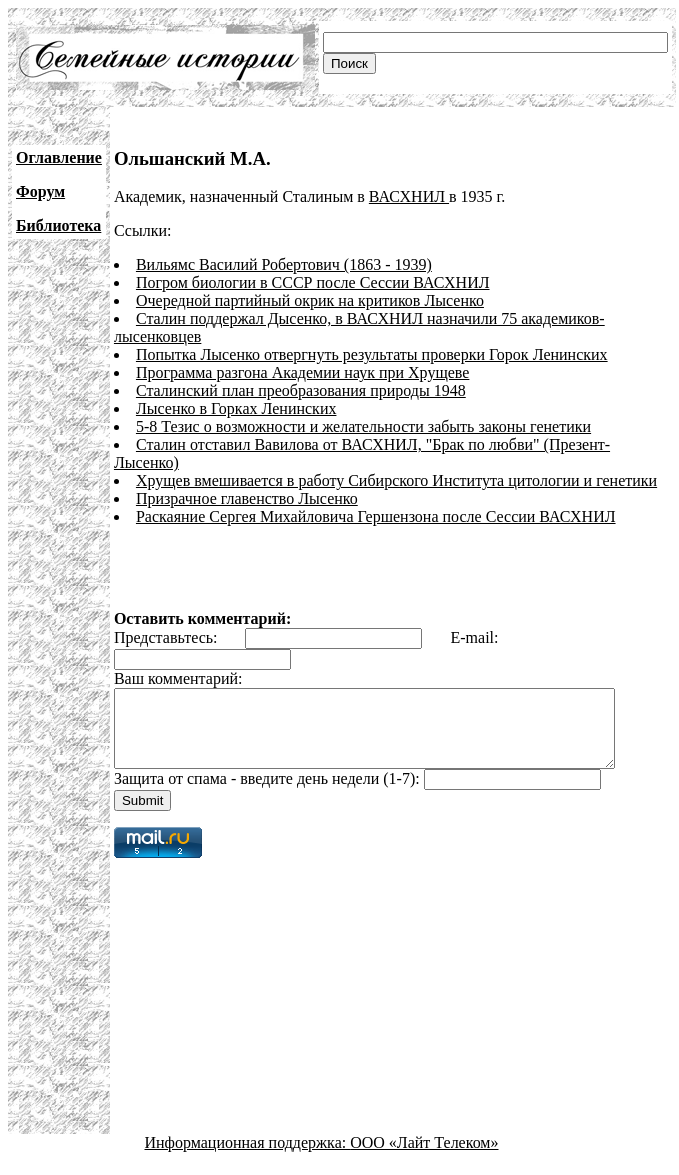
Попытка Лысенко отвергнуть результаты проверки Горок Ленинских (372, 354)
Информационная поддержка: (248, 1139)
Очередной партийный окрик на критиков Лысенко (310, 300)
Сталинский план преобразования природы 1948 (301, 390)
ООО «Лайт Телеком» (424, 1139)
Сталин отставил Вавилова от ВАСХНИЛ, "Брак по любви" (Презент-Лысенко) (405, 444)
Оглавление (59, 157)
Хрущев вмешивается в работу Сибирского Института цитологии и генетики (396, 462)
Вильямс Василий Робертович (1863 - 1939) (284, 264)
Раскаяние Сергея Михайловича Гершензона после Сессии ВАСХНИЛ (376, 498)
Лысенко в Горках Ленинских (236, 408)
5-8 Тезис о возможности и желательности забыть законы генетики (363, 426)
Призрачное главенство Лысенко (247, 480)
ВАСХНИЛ (409, 196)
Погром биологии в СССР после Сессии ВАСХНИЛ (313, 282)
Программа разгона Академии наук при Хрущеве (302, 372)
